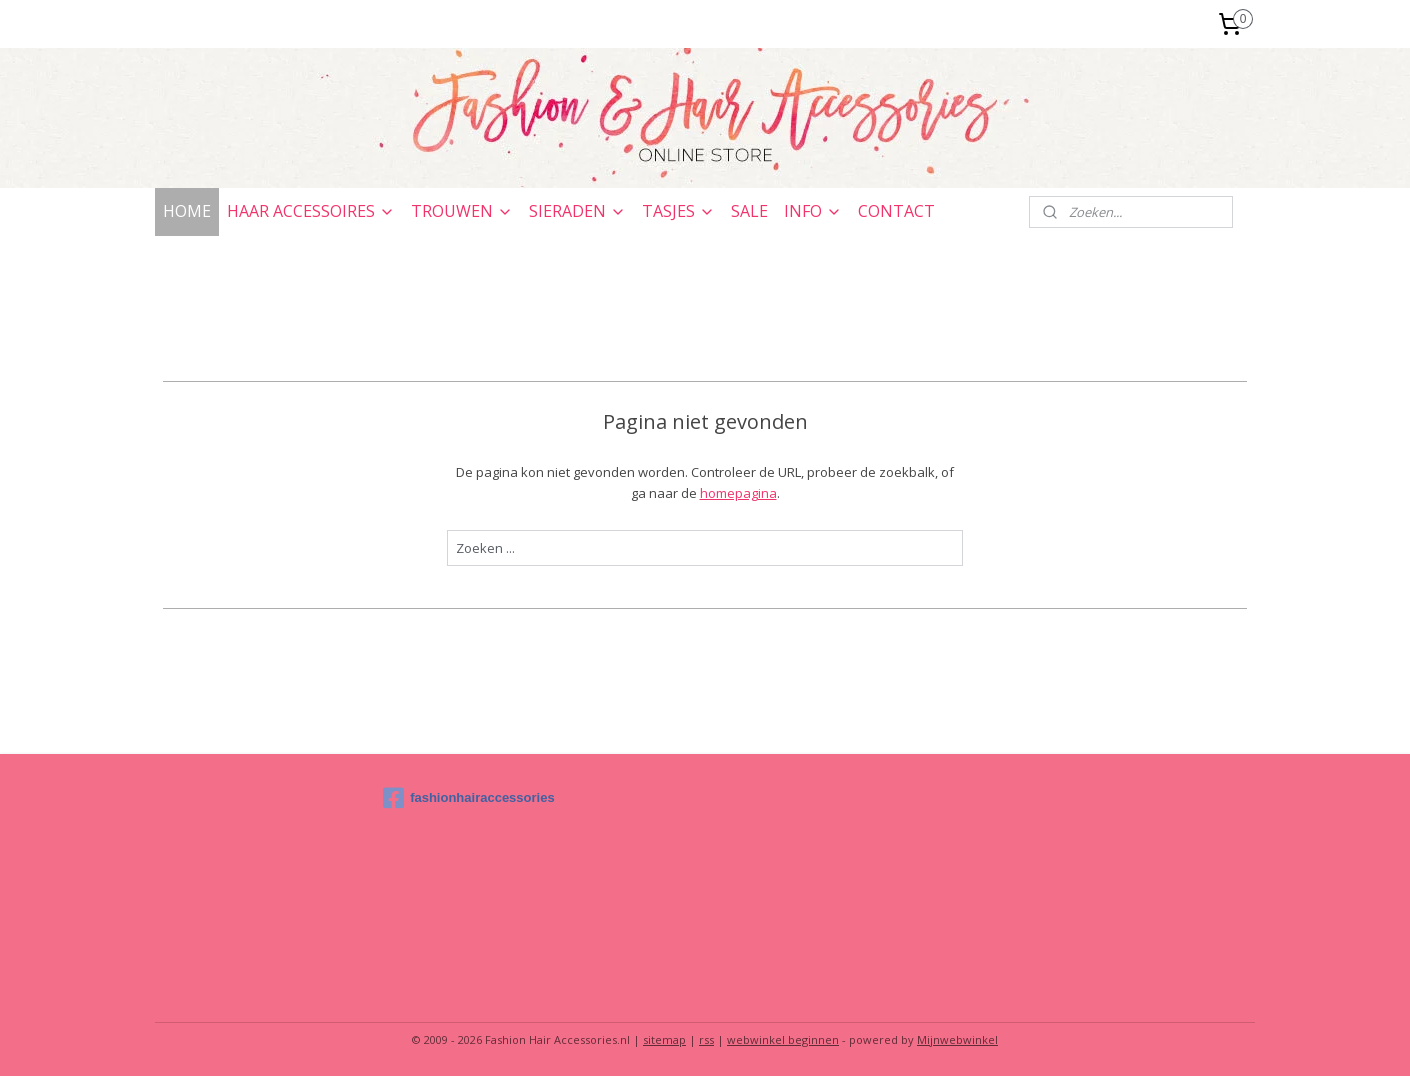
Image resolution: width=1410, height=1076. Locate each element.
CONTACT (896, 211)
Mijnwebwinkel (957, 1039)
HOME (187, 211)
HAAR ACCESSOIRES (311, 211)
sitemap (664, 1039)
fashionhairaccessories (469, 798)
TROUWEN (462, 211)
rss (706, 1039)
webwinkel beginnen (783, 1039)
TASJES (678, 211)
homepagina (738, 493)
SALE (749, 211)
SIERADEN (577, 211)
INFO (813, 211)
